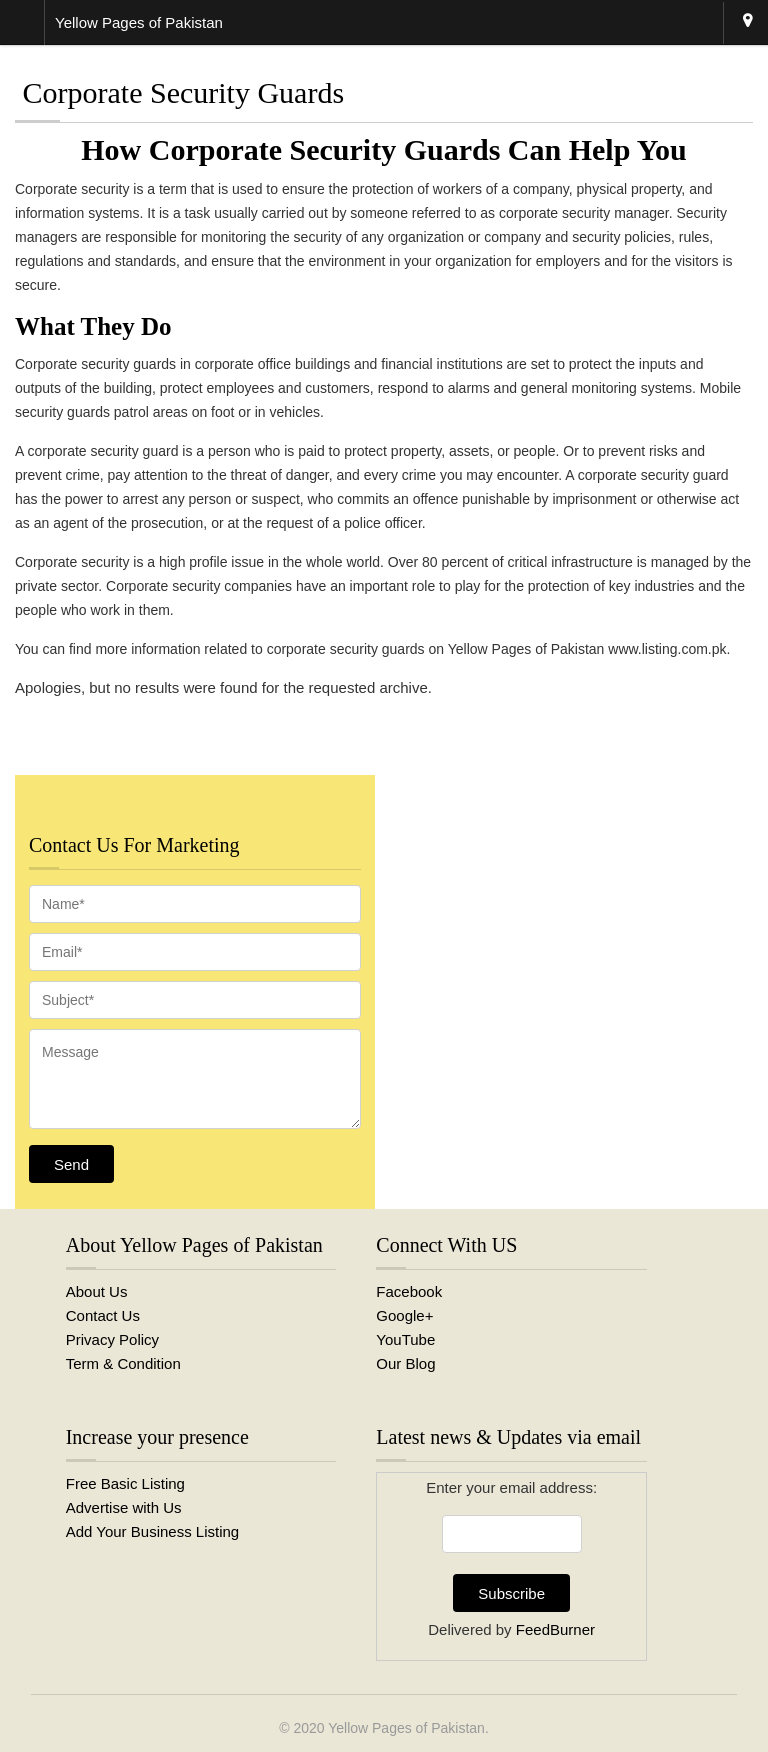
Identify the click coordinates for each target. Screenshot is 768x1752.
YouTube (405, 1339)
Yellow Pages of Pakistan (406, 1728)
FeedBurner (555, 1629)
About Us (97, 1291)
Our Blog (405, 1363)
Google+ (404, 1315)
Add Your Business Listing (152, 1531)
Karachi (747, 23)
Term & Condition (123, 1363)
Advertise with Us (124, 1507)
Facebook (409, 1291)
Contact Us (103, 1315)
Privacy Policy (112, 1339)
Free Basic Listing (125, 1483)
